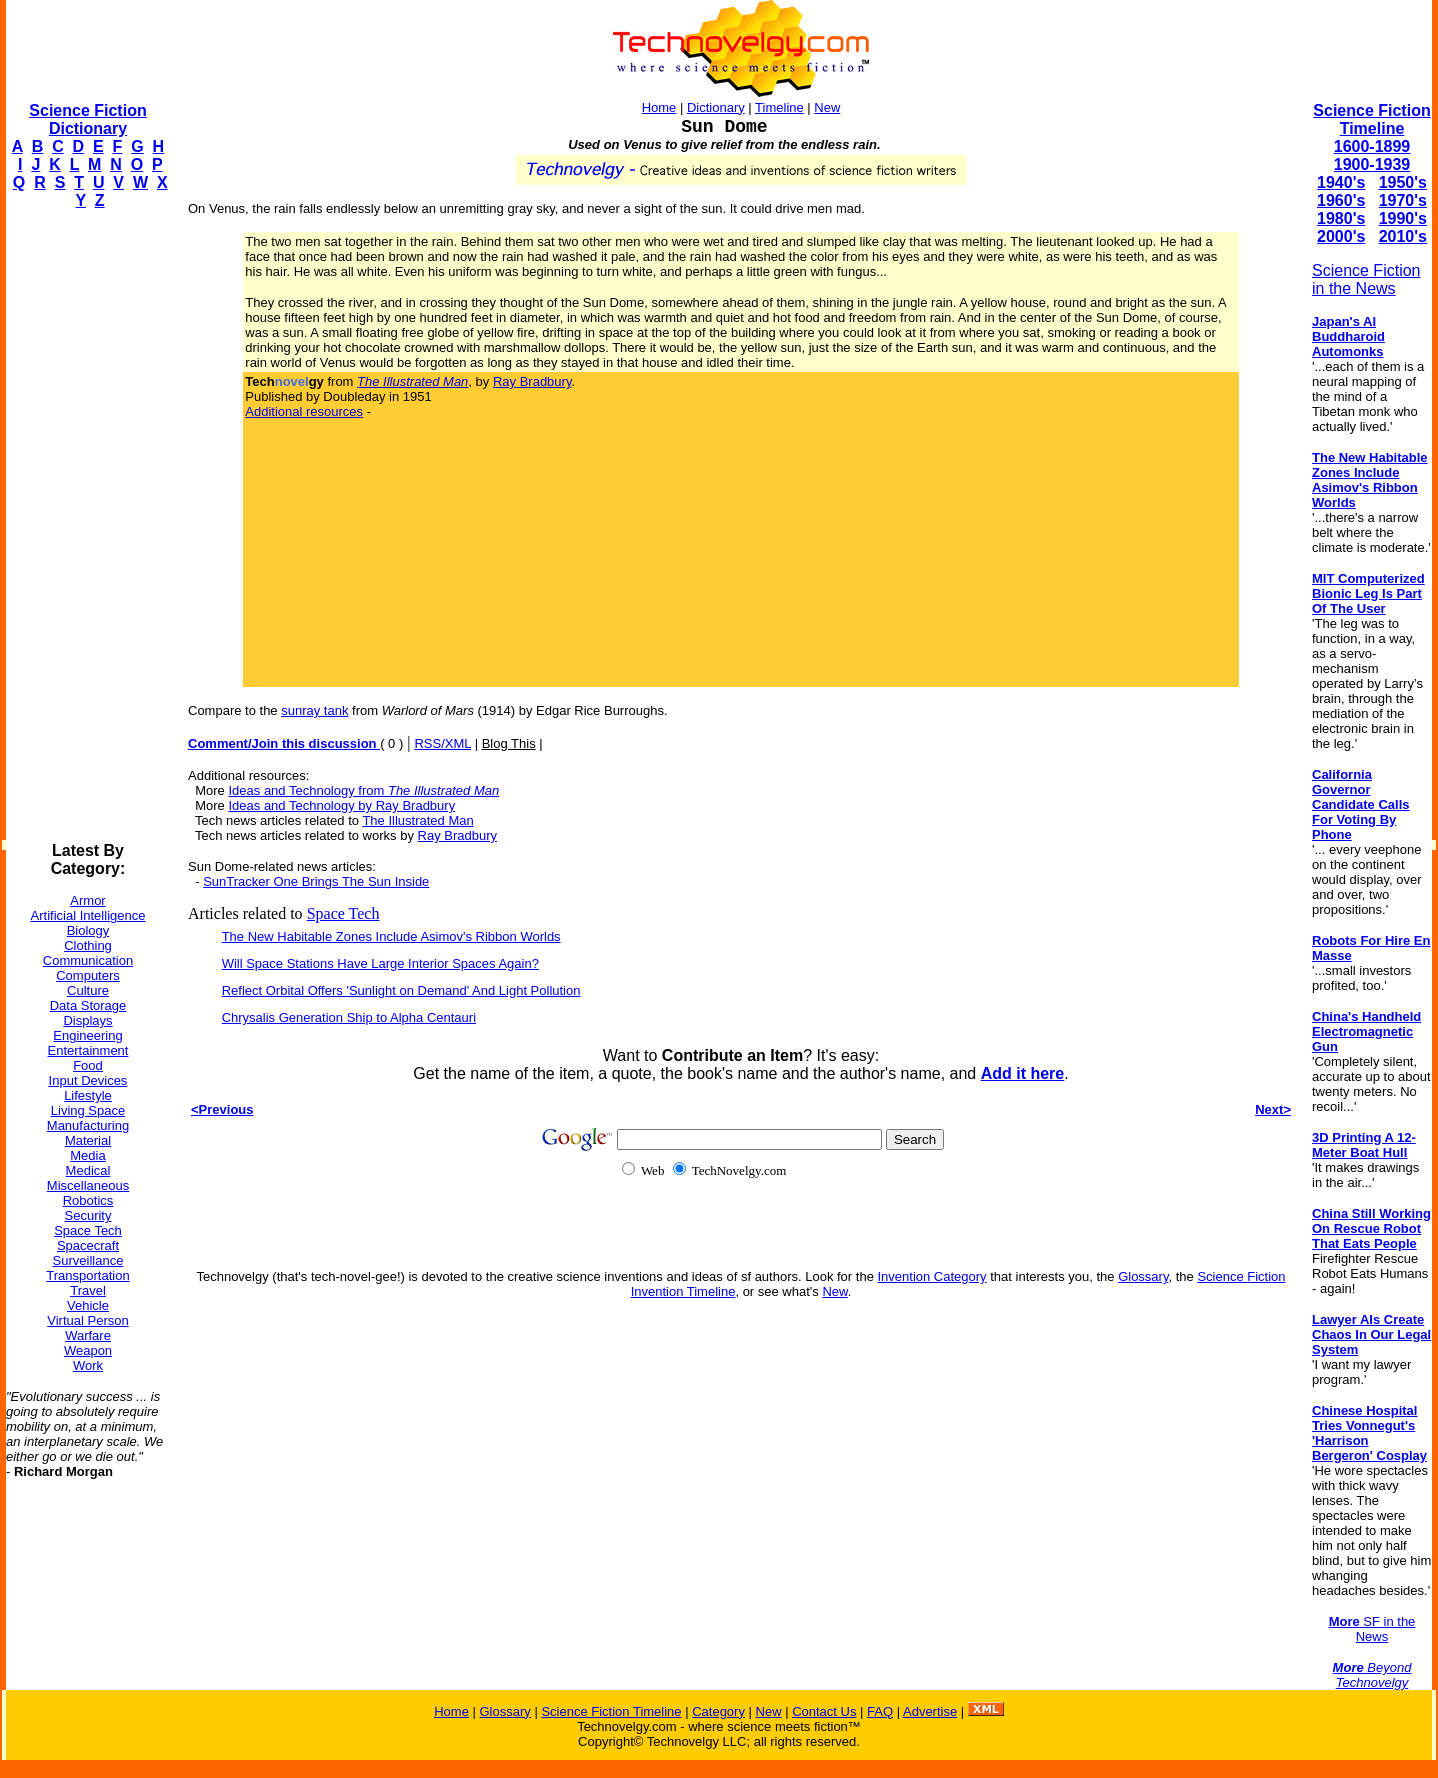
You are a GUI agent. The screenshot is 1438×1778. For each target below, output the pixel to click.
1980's (1341, 218)
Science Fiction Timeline (1371, 119)
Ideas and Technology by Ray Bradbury (341, 805)
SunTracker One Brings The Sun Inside (316, 881)
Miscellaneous (88, 1185)
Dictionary (716, 107)
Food (88, 1065)
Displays (87, 1020)
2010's (1403, 236)
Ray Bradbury (532, 381)
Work (88, 1365)
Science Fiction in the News (1366, 279)
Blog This (509, 743)
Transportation (87, 1275)
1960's (1341, 200)
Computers (88, 975)
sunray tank (314, 710)
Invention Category (931, 1276)
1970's (1403, 200)
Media (87, 1155)
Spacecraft (88, 1245)
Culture (88, 990)
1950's (1403, 182)
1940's (1341, 182)
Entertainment (88, 1050)
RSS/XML (442, 743)
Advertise (930, 1711)
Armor (87, 900)
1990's (1403, 218)
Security (88, 1215)
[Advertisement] (86, 526)
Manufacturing (88, 1125)
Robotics (88, 1200)
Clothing (88, 945)
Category (718, 1711)
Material (88, 1140)
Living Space (88, 1110)
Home (659, 107)
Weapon (88, 1350)
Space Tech (88, 1230)
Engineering (87, 1035)
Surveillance (88, 1260)
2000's (1341, 236)
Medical (88, 1170)
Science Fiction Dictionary (87, 119)
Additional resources (304, 411)
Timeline (779, 107)
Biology (88, 930)
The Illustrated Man (417, 820)
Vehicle (88, 1305)
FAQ (880, 1711)
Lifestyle (88, 1095)
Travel (88, 1290)
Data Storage (88, 1005)
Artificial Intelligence (88, 915)
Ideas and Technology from (363, 790)
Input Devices (88, 1080)
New (827, 107)
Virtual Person (87, 1320)
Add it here (1023, 1073)
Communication (88, 960)
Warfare (88, 1335)
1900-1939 (1372, 164)
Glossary (1143, 1276)
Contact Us (824, 1711)
